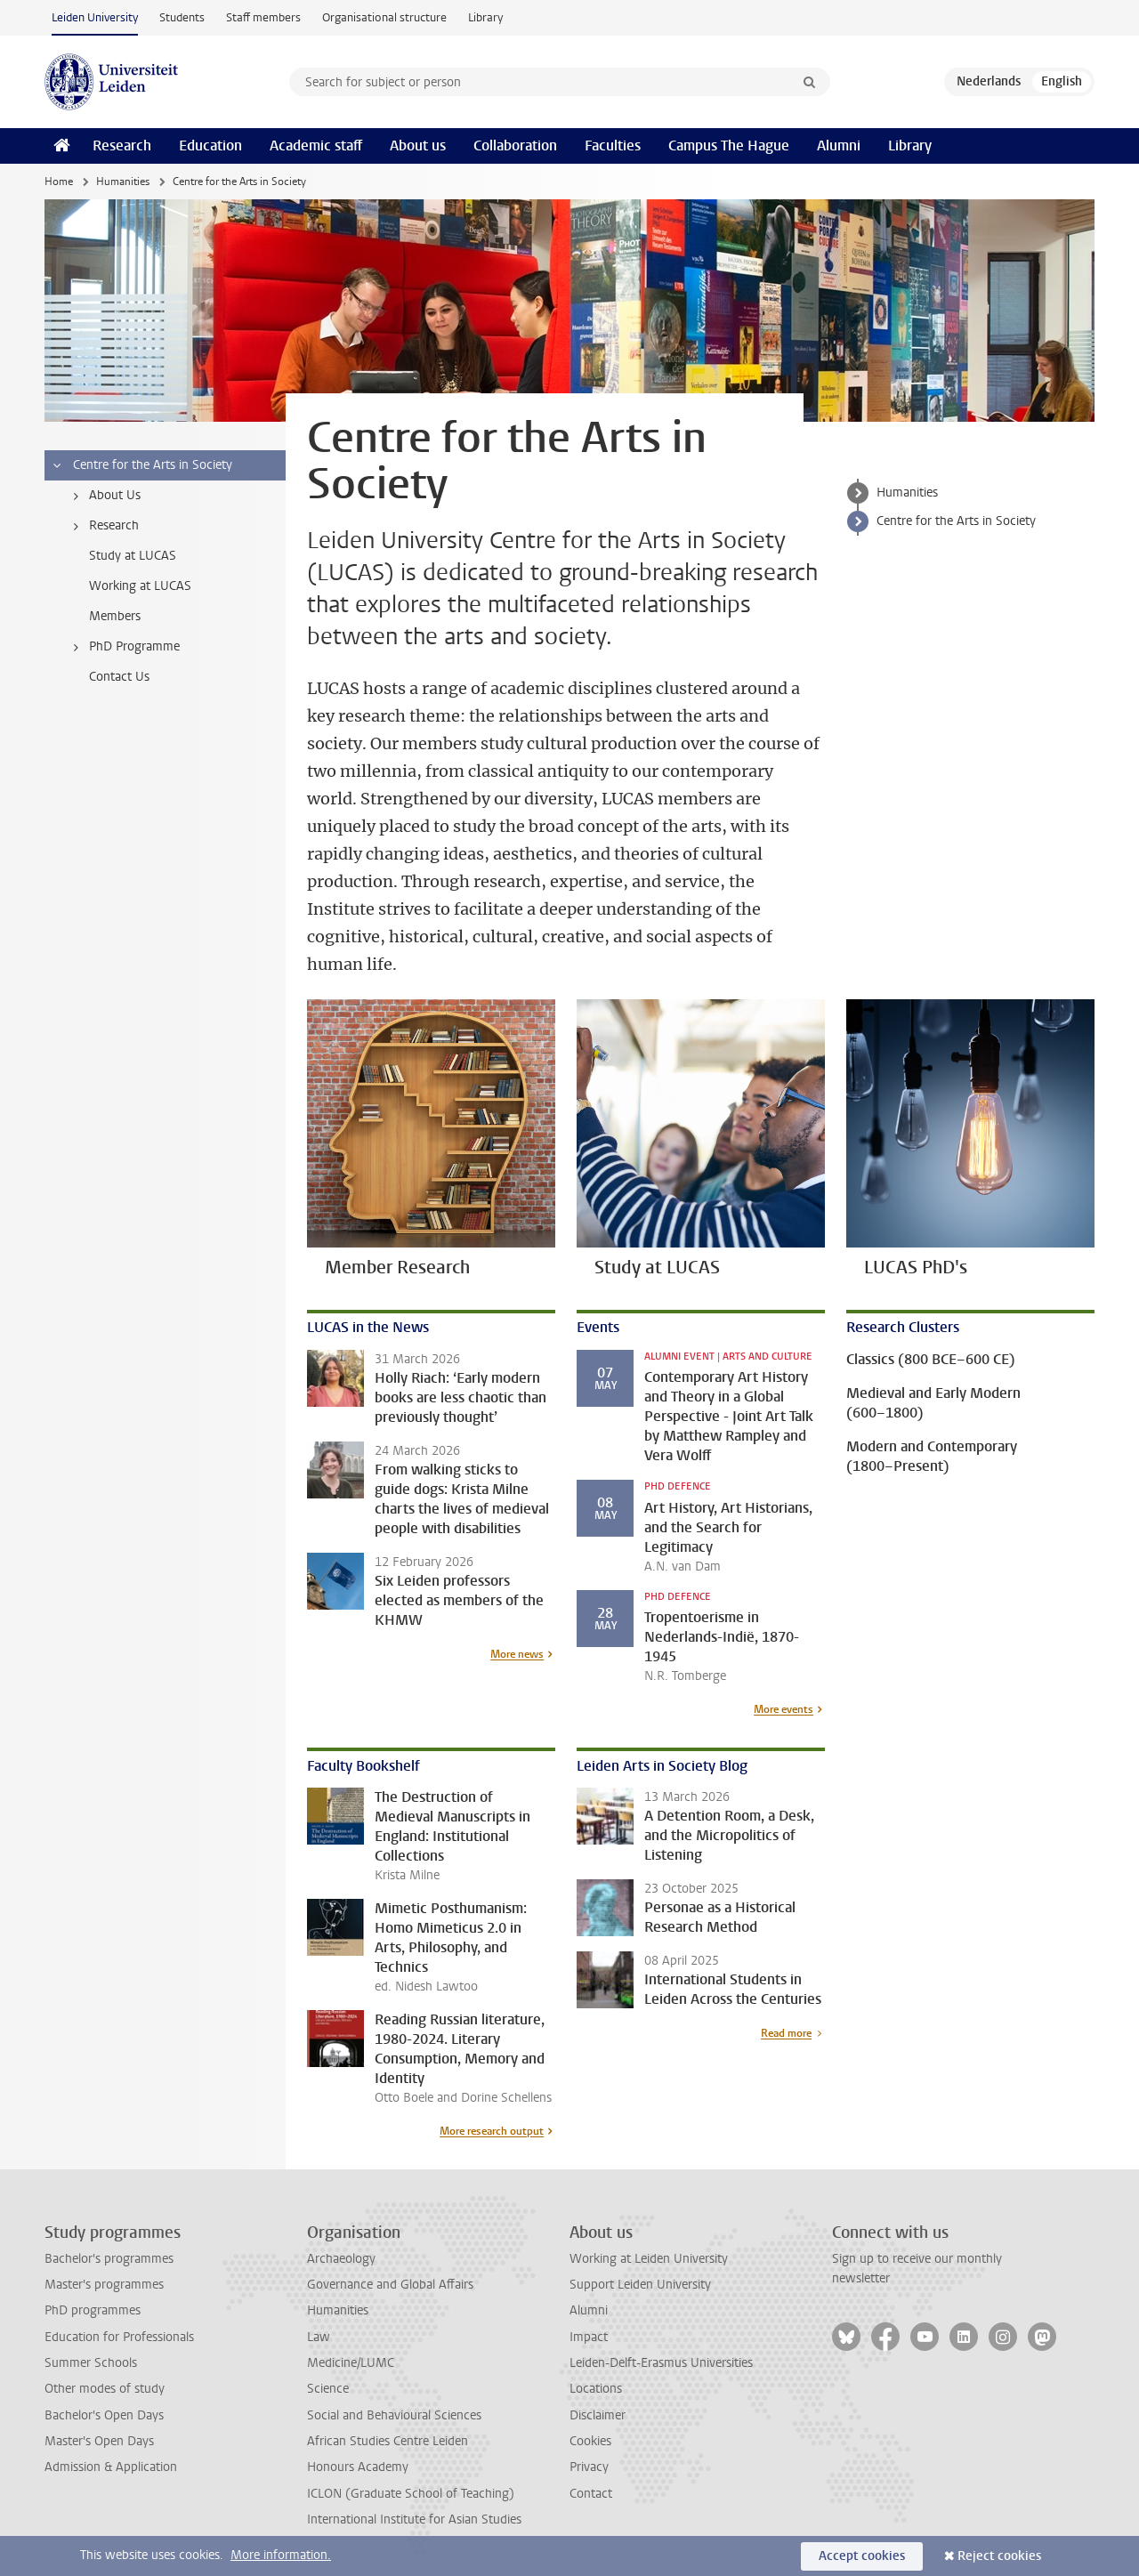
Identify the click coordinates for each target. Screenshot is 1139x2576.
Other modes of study (104, 2388)
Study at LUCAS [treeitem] (132, 555)
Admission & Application (110, 2467)
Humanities (122, 181)
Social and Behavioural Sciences (394, 2415)
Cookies (590, 2441)
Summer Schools (90, 2362)
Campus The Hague (728, 145)
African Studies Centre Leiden (387, 2441)
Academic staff (316, 145)
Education (210, 145)
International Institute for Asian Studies (414, 2519)
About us (418, 145)
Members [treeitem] (115, 616)
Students (182, 17)
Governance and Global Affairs (390, 2284)
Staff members (263, 17)
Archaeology (341, 2258)
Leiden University (95, 17)
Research (122, 145)
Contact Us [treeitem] (119, 676)
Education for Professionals (119, 2337)
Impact (589, 2337)
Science (328, 2388)
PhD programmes (92, 2310)
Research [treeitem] (103, 526)
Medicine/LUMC (350, 2362)
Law (318, 2337)
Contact (591, 2493)
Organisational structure (384, 17)
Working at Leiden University (649, 2258)
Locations (596, 2388)
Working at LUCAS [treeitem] (140, 585)
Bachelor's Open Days (104, 2415)
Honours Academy (357, 2467)
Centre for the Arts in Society (956, 521)
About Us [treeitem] (104, 496)
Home (58, 181)
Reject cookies (999, 2556)
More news (517, 1654)
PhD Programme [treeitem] (123, 647)
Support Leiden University (640, 2284)
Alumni (838, 145)
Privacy (589, 2467)
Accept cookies (862, 2556)
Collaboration (515, 145)
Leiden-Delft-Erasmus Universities (661, 2362)
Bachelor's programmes (109, 2258)
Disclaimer (598, 2415)
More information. (280, 2555)
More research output (492, 2131)
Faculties (613, 145)
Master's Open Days (99, 2441)
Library (485, 17)
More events (783, 1709)
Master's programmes (104, 2284)
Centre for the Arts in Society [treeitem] (141, 465)
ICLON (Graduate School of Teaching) (410, 2493)
